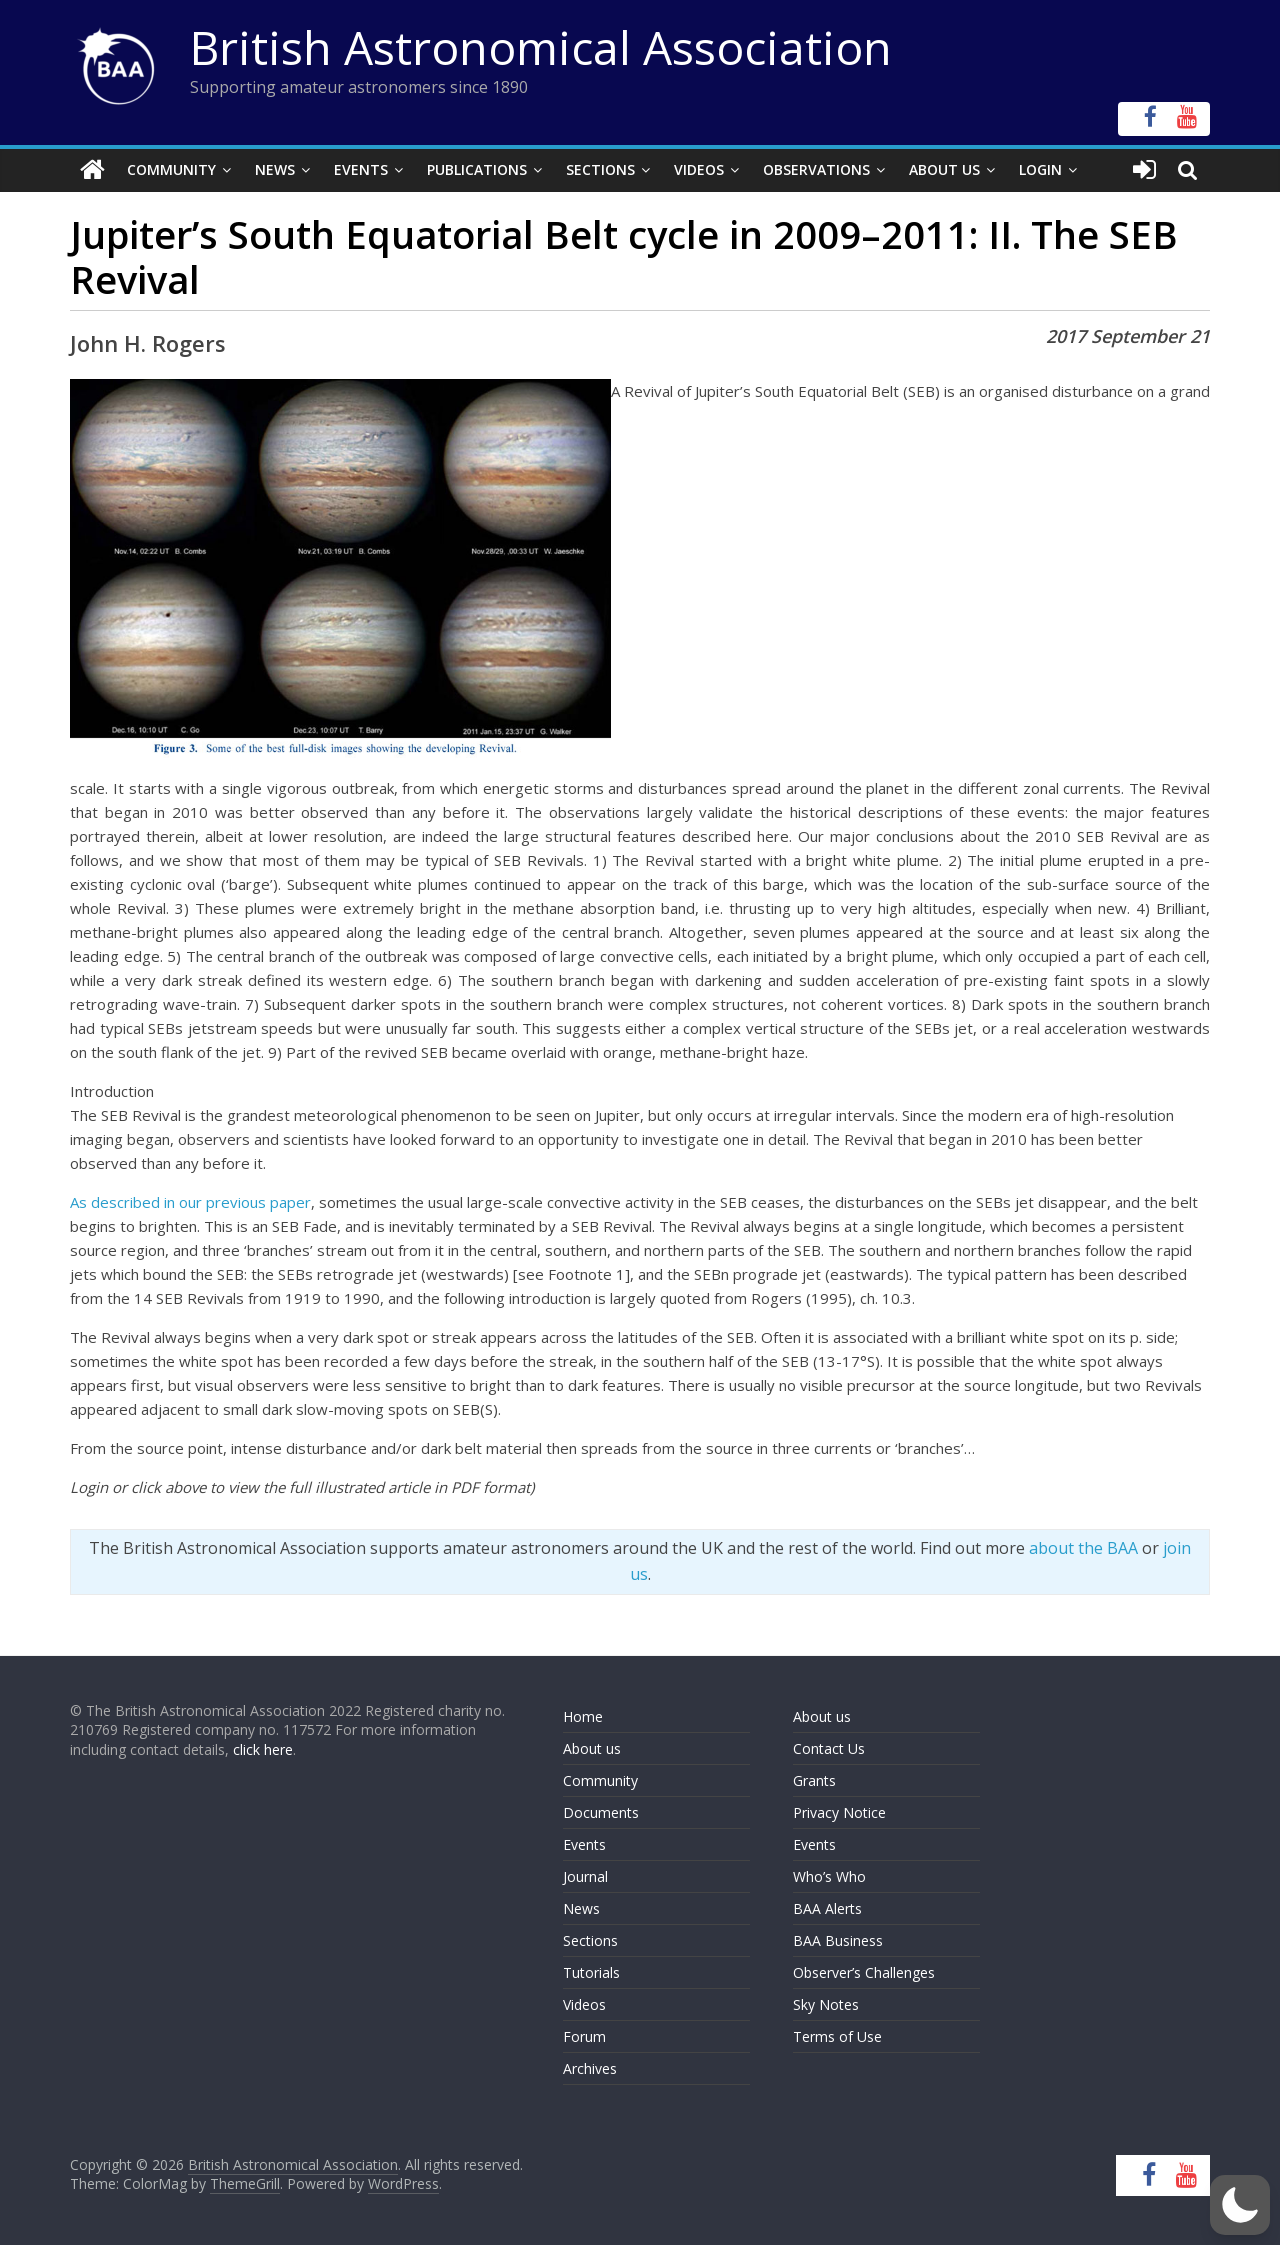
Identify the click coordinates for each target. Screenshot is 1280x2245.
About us (592, 1747)
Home (583, 1715)
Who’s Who (829, 1875)
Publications (477, 169)
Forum (584, 2035)
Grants (814, 1779)
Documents (601, 1811)
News (275, 169)
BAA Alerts (827, 1907)
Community (171, 169)
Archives (590, 2067)
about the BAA (1083, 1548)
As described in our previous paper (190, 1202)
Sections (600, 169)
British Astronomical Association (541, 47)
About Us (944, 169)
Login (1040, 169)
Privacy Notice (839, 1811)
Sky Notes (826, 2003)
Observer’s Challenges (864, 1971)
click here (263, 1749)
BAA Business (838, 1939)
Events (361, 169)
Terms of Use (837, 2035)
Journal (585, 1875)
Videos (699, 169)
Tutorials (591, 1971)
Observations (816, 169)
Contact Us (829, 1747)
